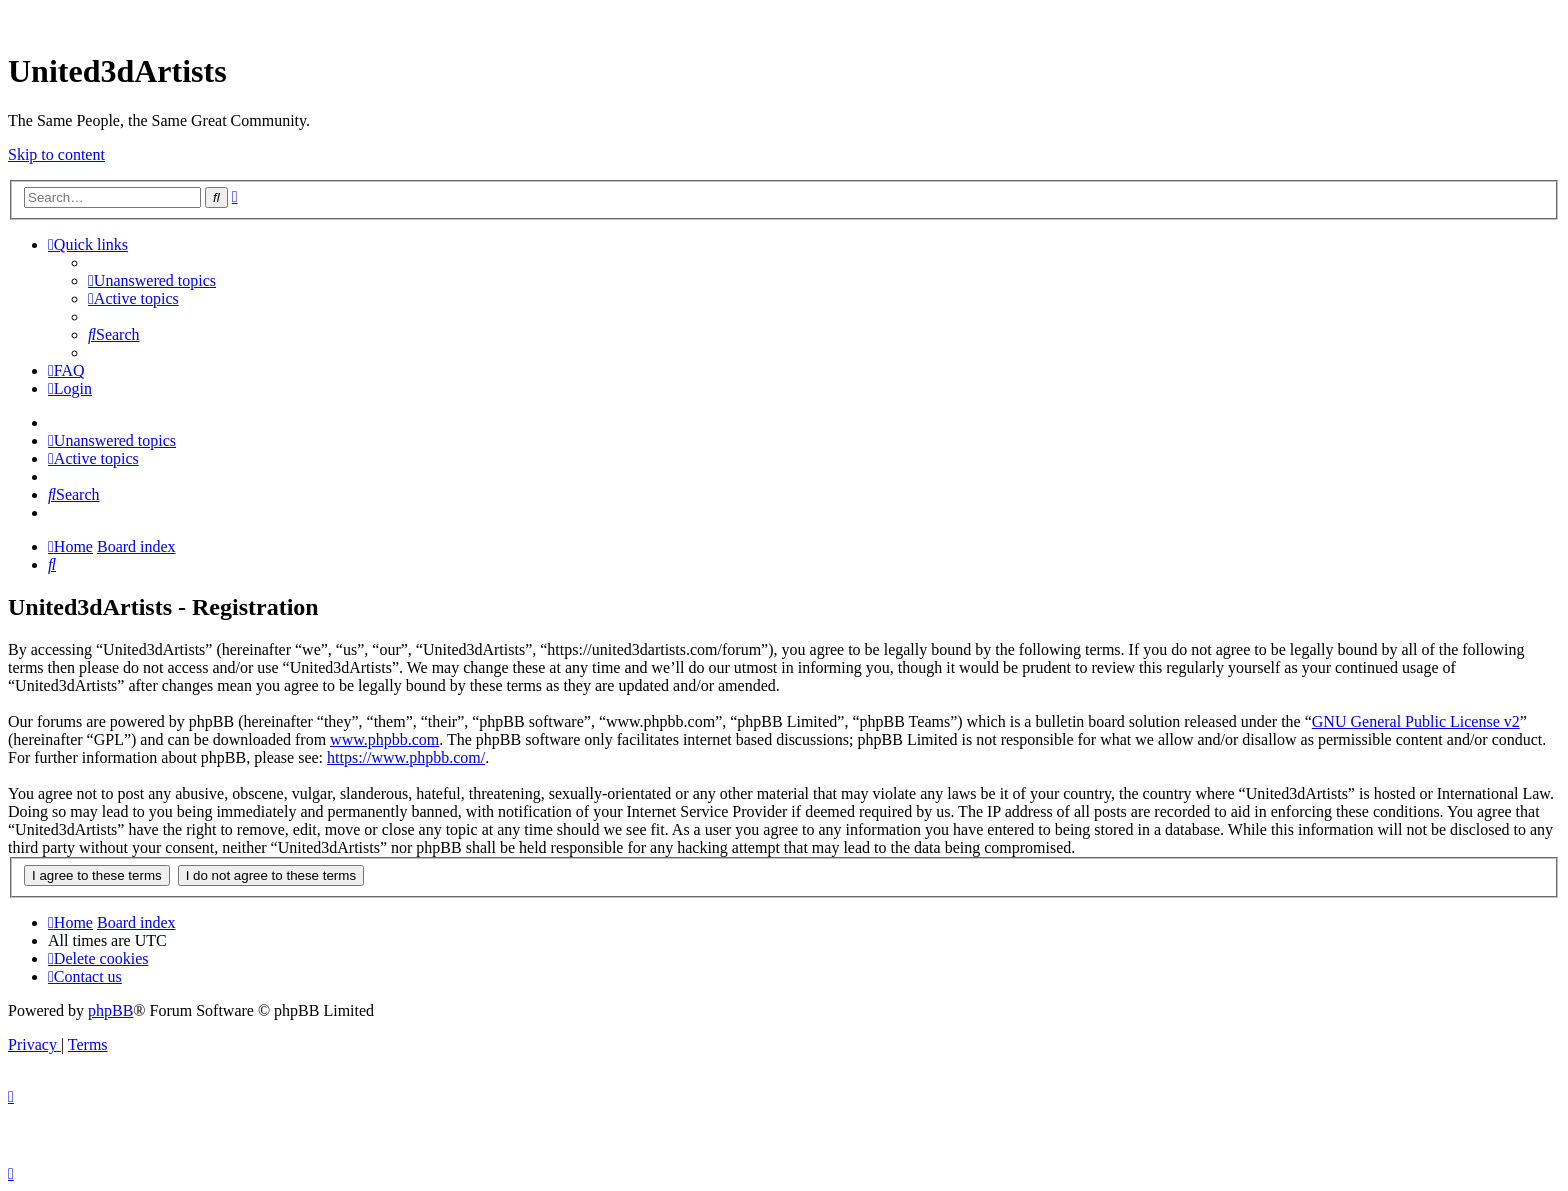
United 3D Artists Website (783, 19)
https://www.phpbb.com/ (406, 757)
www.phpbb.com (384, 739)
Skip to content (56, 154)
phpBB (110, 1010)
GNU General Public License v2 (1416, 721)
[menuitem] (152, 280)
